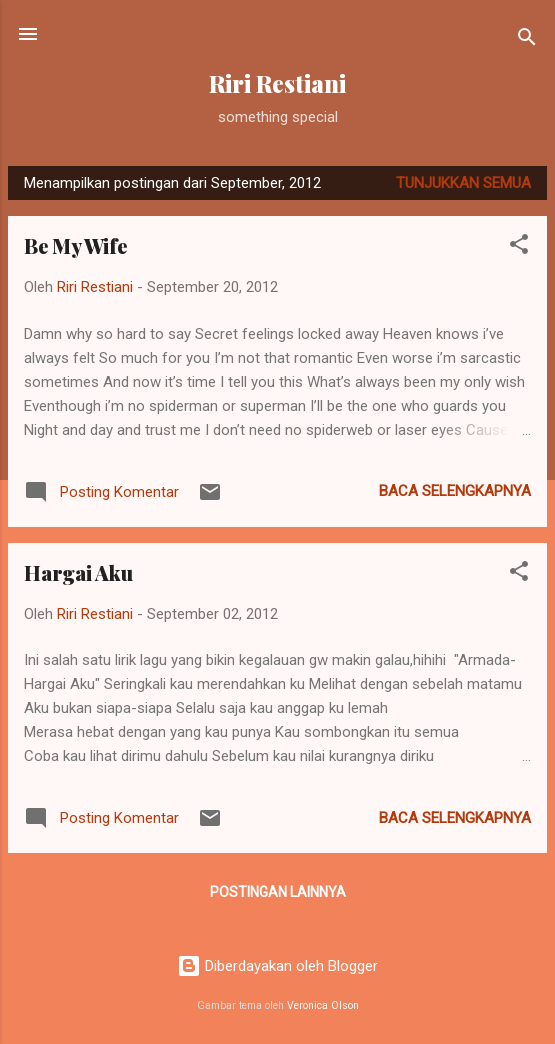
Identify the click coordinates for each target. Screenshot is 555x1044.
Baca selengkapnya (455, 491)
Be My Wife (75, 245)
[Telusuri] (527, 40)
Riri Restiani (277, 83)
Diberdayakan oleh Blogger (277, 966)
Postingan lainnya (278, 892)
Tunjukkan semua (463, 183)
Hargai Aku (78, 572)
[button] (519, 247)
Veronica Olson (323, 1005)
